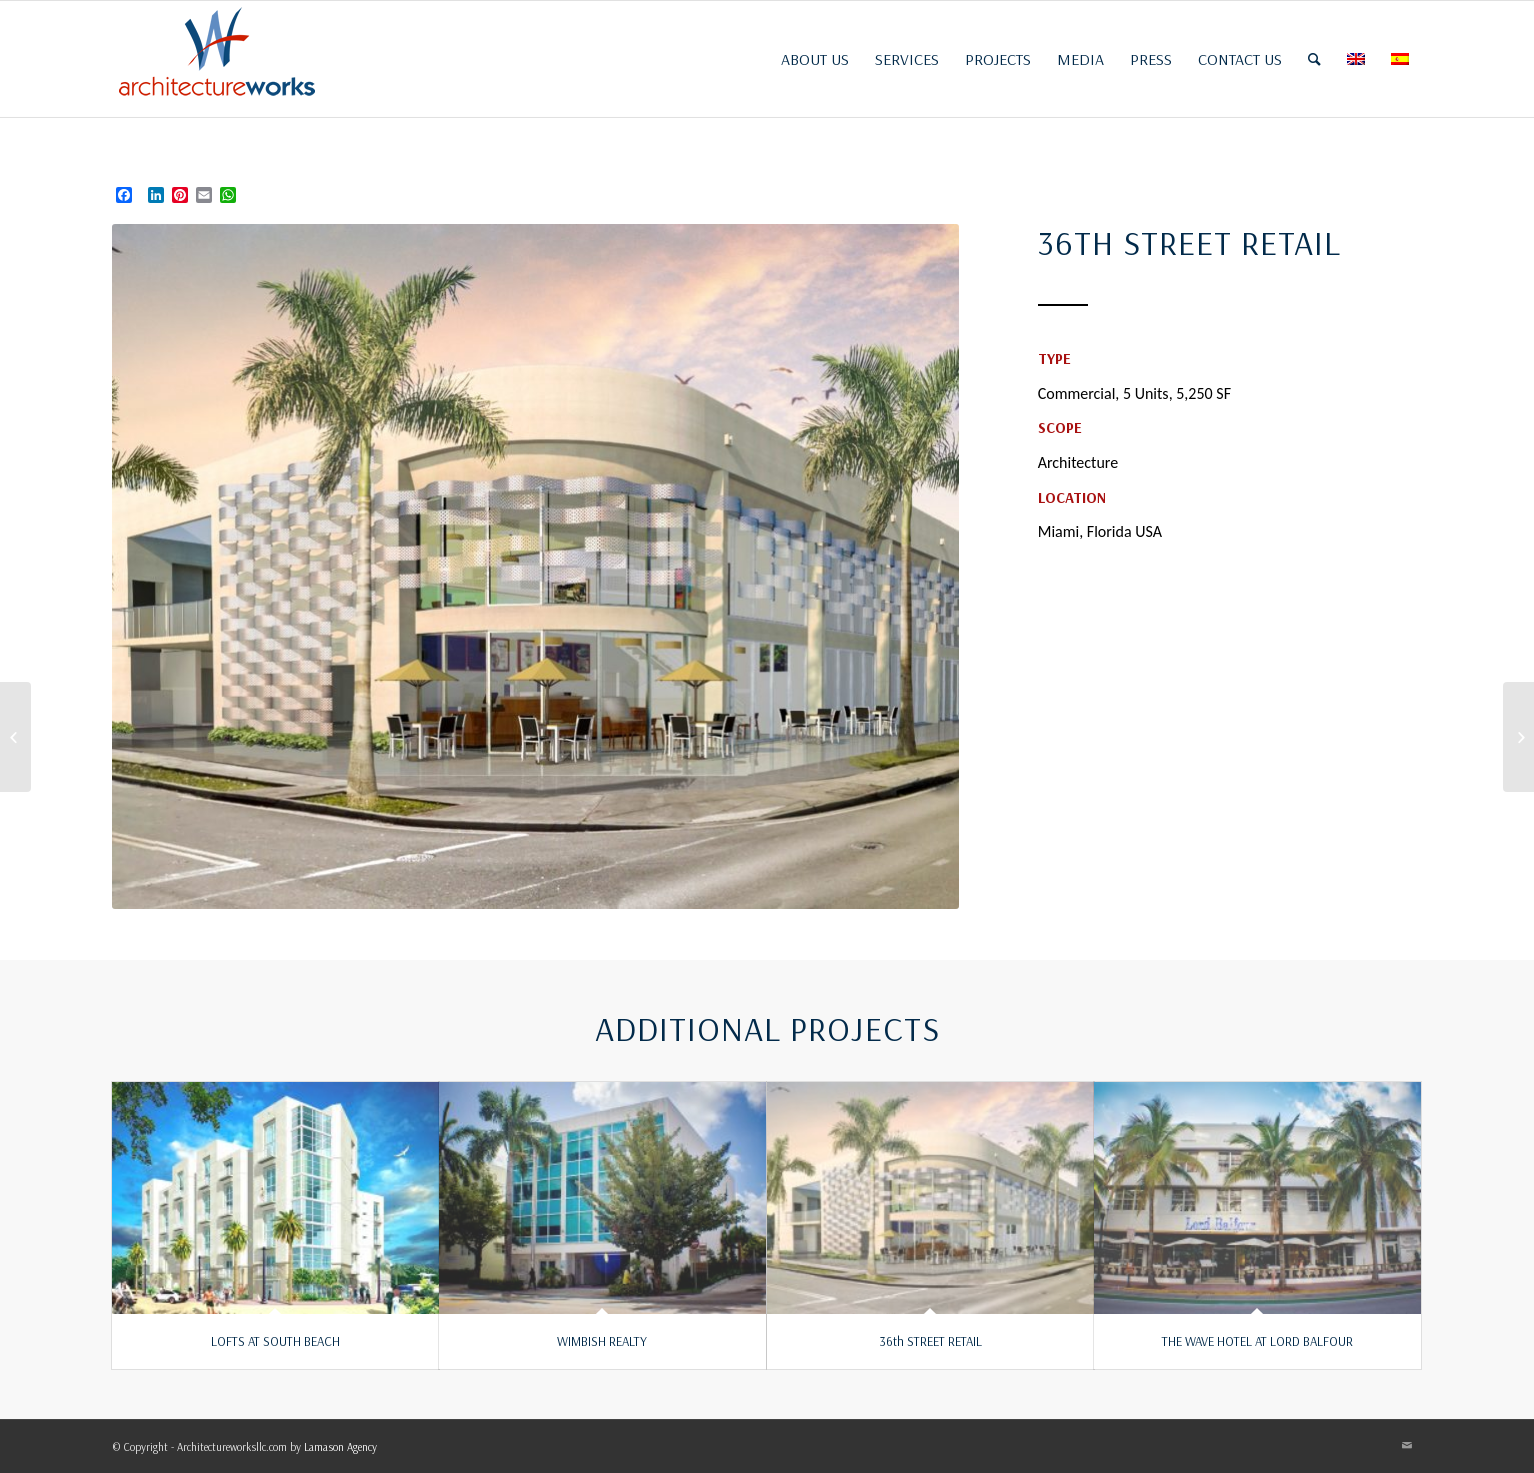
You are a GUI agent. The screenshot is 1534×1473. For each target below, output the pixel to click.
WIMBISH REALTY (602, 1341)
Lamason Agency (340, 1447)
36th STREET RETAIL (930, 1341)
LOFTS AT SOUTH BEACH (275, 1341)
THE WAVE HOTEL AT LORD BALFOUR (1257, 1341)
